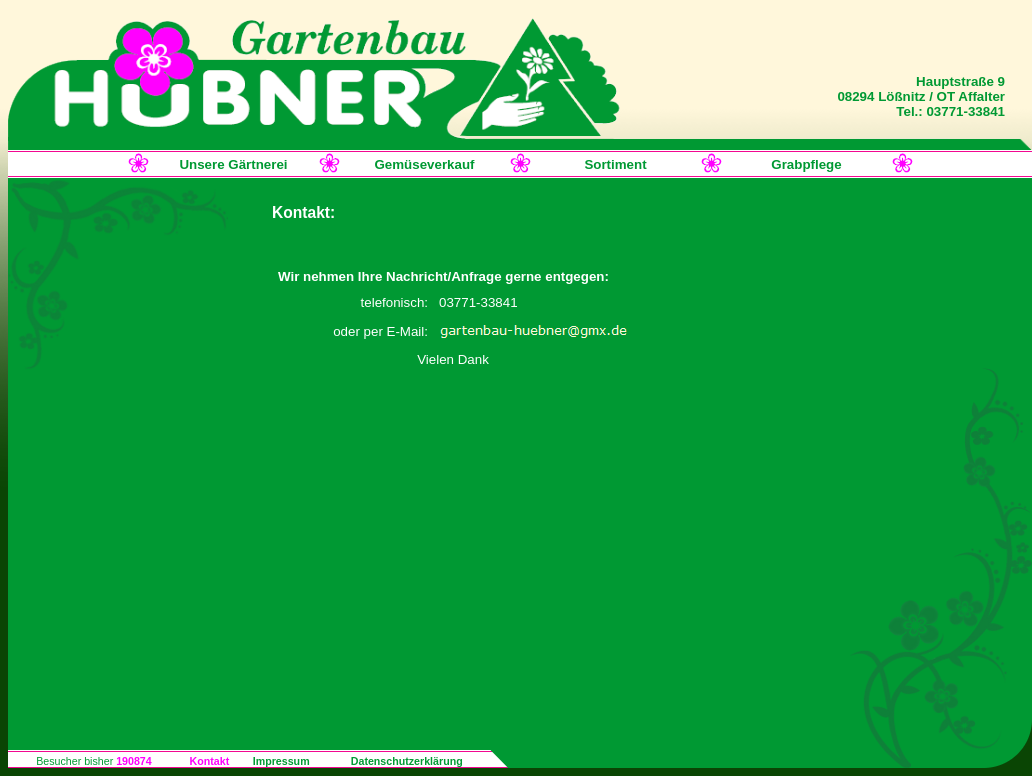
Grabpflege (806, 164)
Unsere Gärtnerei (233, 164)
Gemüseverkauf (424, 164)
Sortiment (615, 164)
